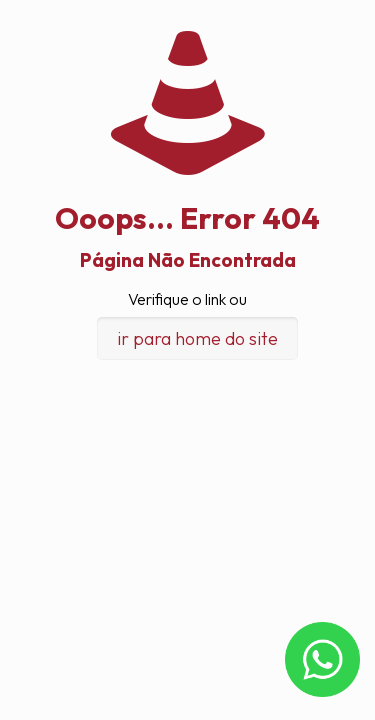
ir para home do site (197, 338)
